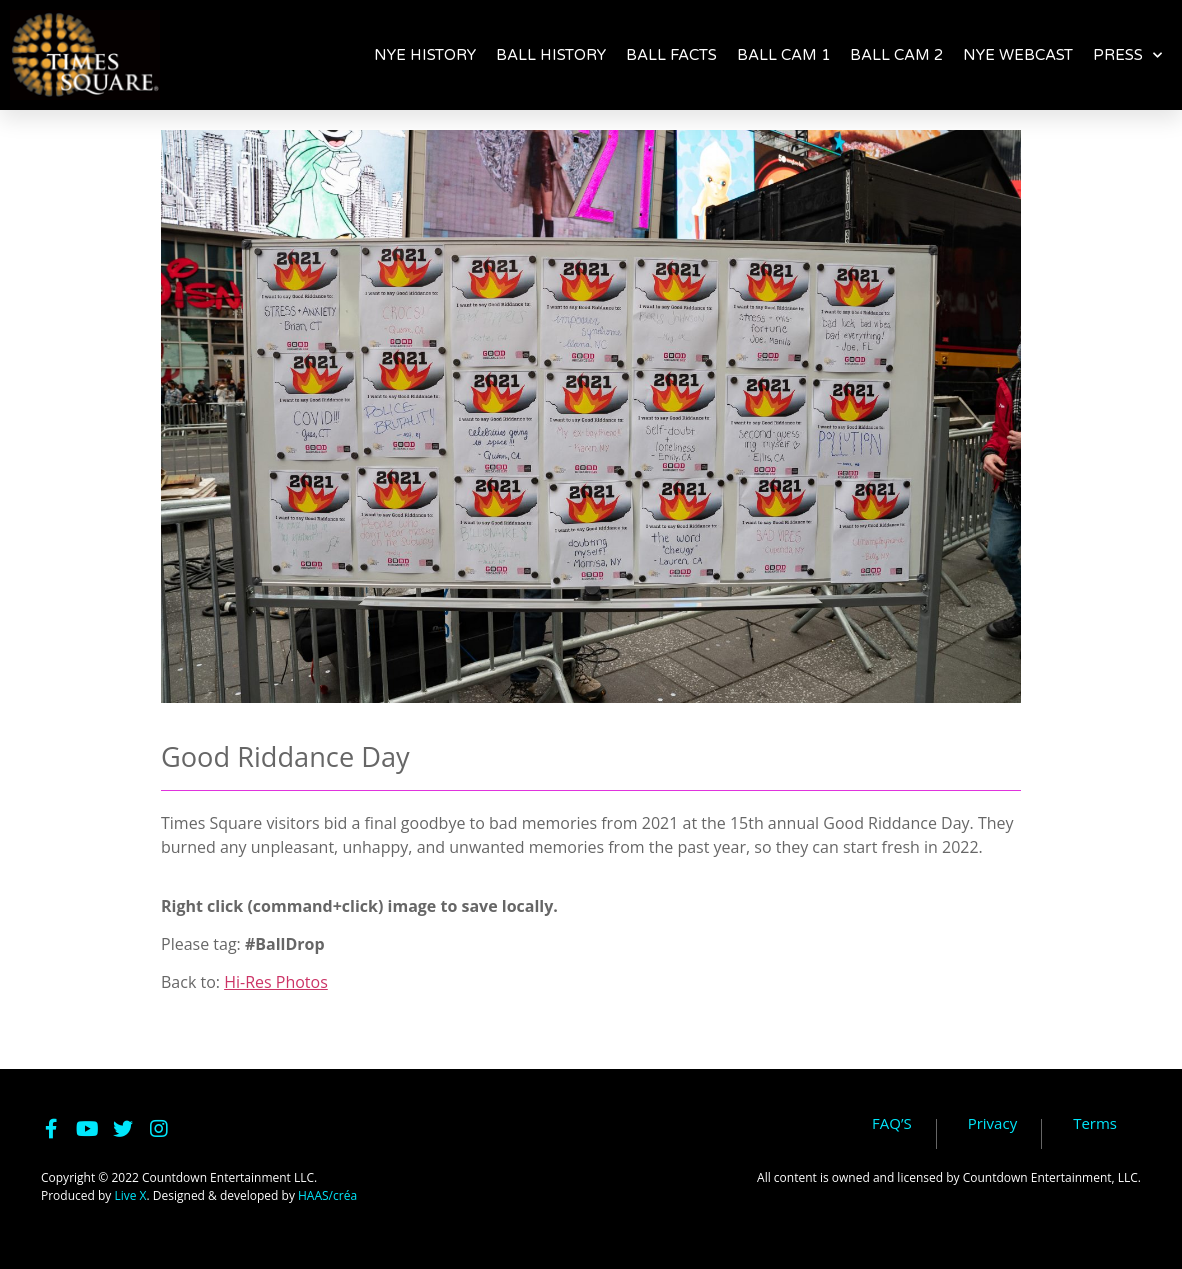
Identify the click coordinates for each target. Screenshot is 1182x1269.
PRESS (1127, 54)
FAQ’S (892, 1124)
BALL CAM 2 (896, 55)
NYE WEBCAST (1018, 55)
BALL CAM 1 (783, 55)
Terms (1095, 1124)
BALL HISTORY (551, 55)
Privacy (992, 1124)
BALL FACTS (671, 55)
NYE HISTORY (425, 55)
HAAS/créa (327, 1195)
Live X (130, 1195)
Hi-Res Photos (276, 982)
